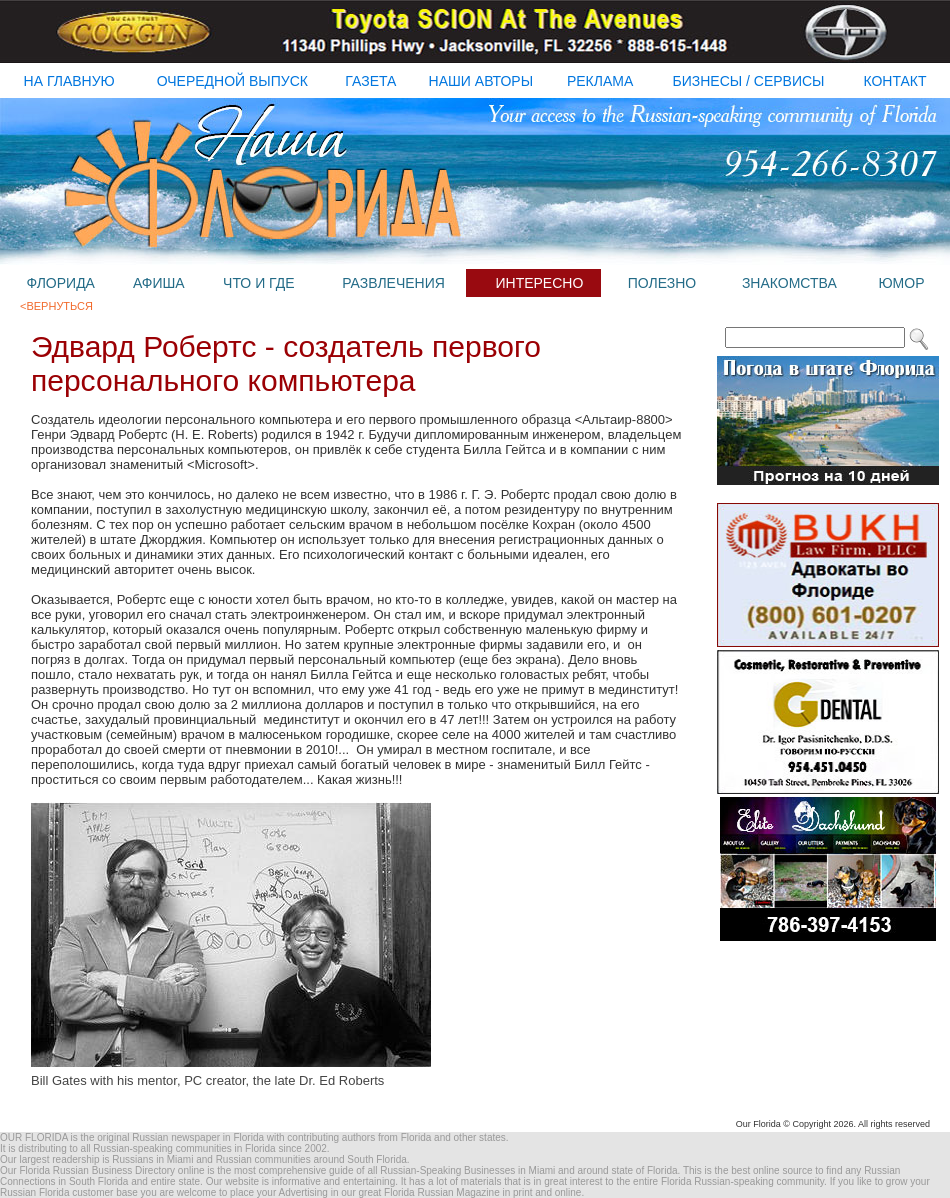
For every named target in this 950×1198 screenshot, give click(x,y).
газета (370, 81)
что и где (258, 283)
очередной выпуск (232, 81)
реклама (600, 81)
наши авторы (481, 81)
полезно (662, 283)
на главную (69, 81)
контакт (894, 81)
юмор (901, 283)
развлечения (393, 283)
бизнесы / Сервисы (749, 81)
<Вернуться (56, 306)
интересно (539, 283)
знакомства (789, 283)
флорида (60, 283)
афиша (159, 283)
